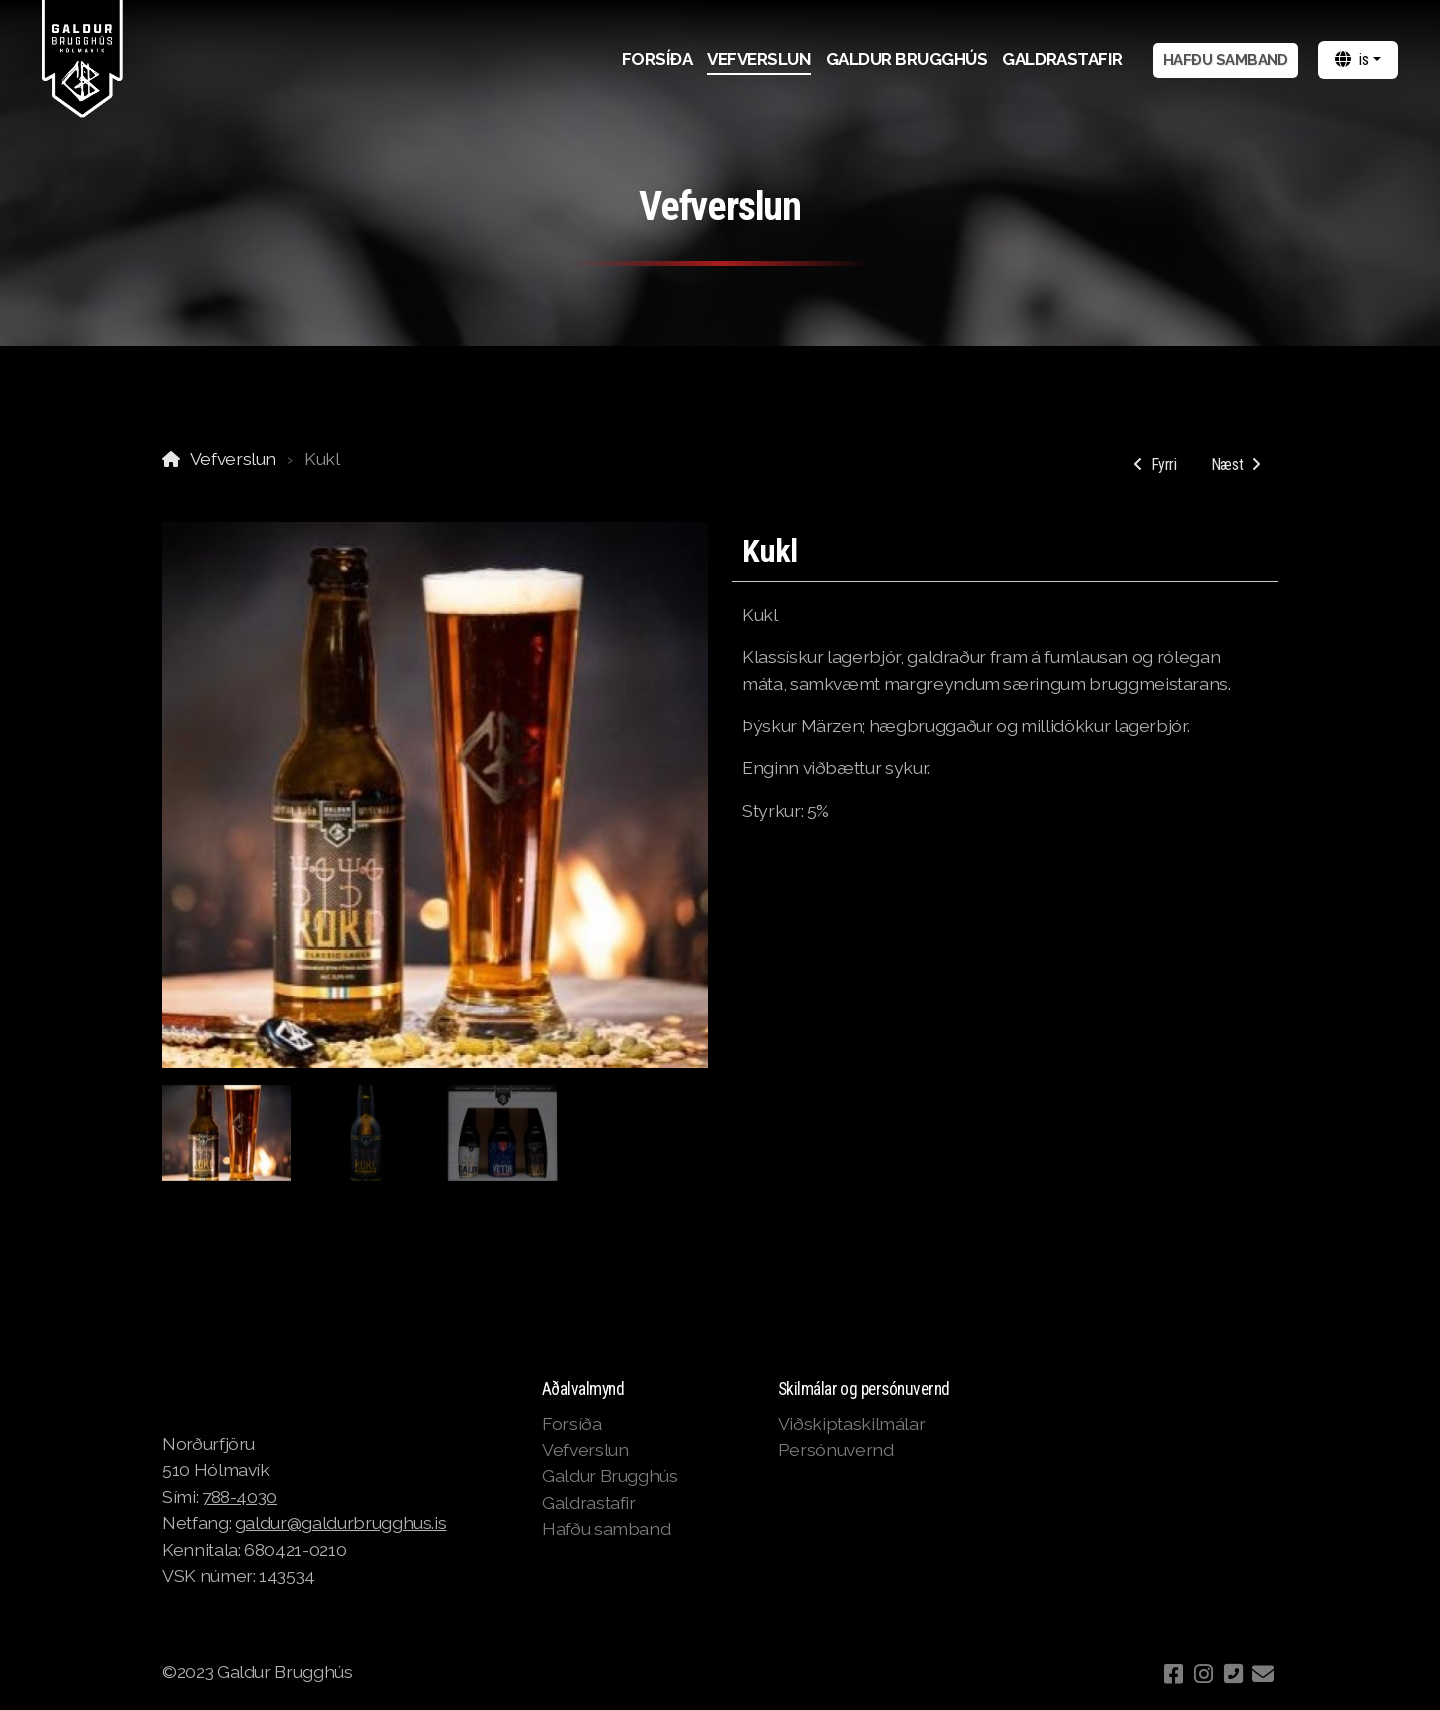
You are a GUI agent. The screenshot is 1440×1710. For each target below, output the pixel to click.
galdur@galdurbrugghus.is (341, 1522)
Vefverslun (233, 458)
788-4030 (239, 1496)
